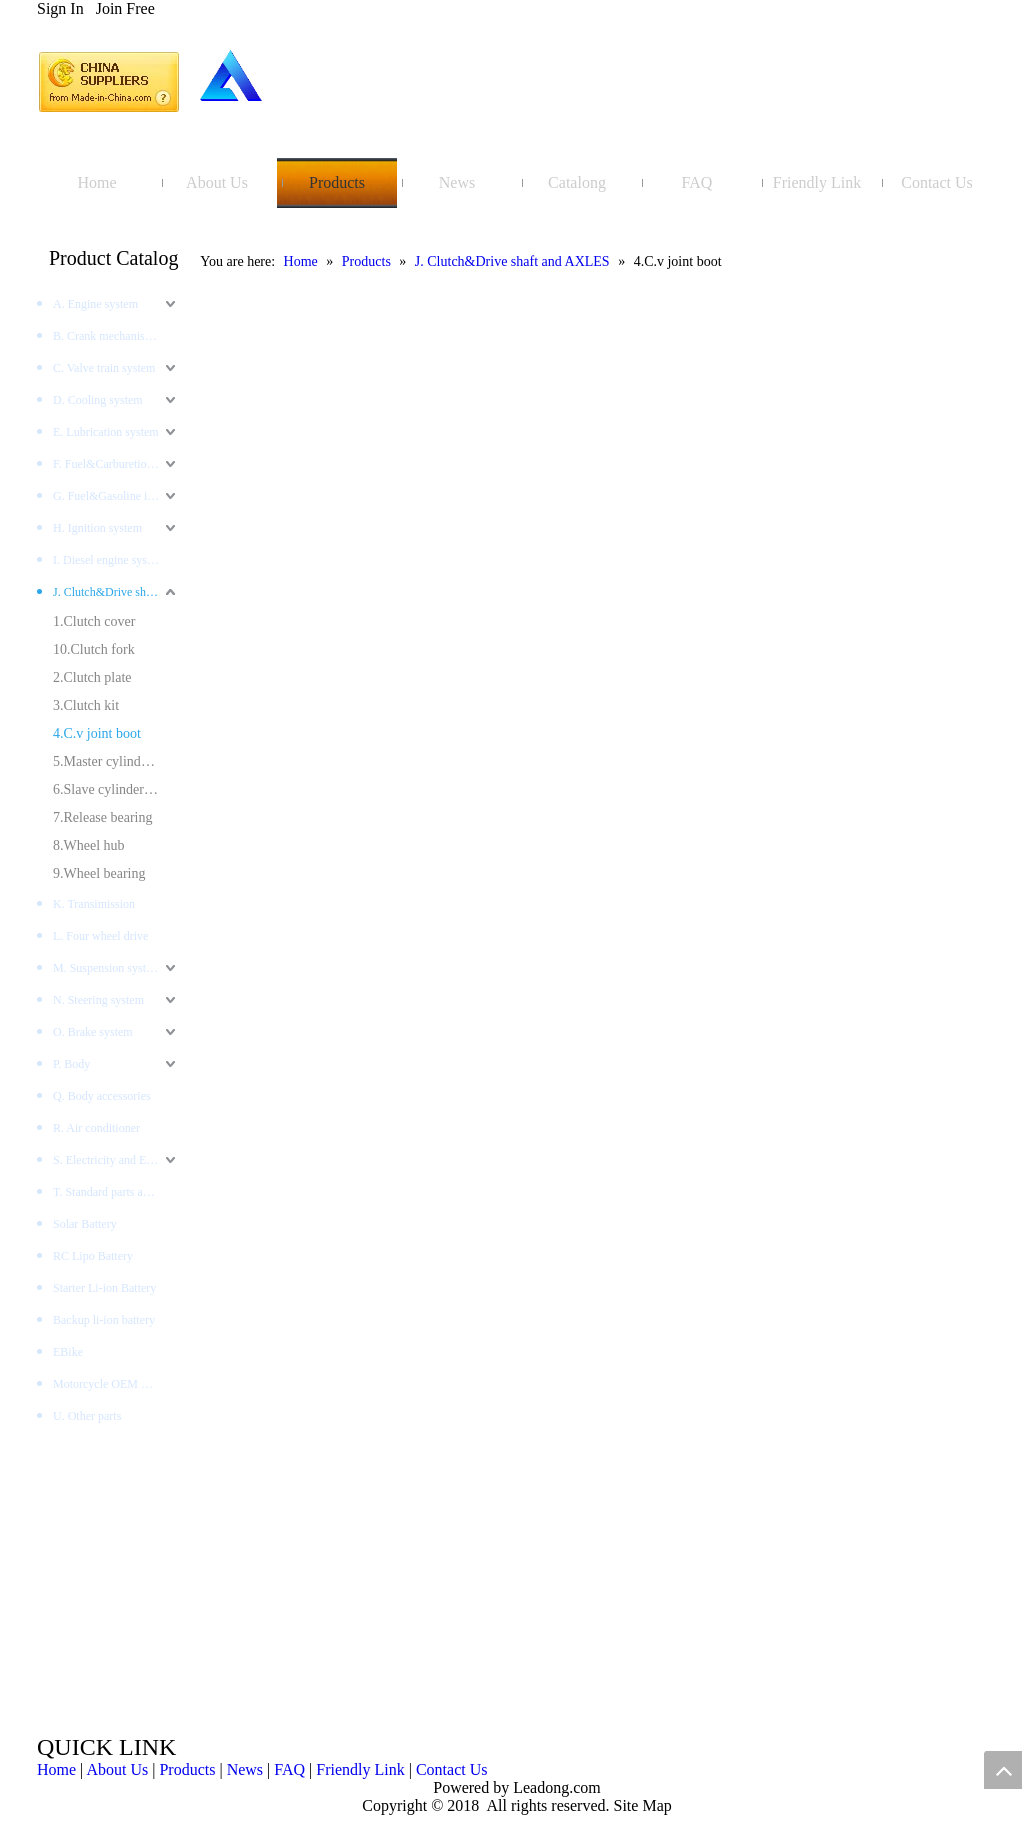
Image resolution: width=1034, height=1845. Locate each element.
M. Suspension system (107, 968)
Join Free (125, 8)
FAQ (289, 1769)
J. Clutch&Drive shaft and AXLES (116, 592)
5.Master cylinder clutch (116, 761)
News (245, 1769)
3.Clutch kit (86, 705)
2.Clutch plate (92, 677)
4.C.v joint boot (97, 733)
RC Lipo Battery (93, 1256)
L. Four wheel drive (100, 936)
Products (187, 1769)
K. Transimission (94, 904)
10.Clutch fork (94, 649)
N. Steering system (98, 1000)
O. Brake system (93, 1032)
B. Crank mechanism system (116, 336)
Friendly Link (360, 1769)
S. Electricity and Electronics (116, 1160)
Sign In (60, 8)
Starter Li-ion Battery (104, 1288)
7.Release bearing (103, 817)
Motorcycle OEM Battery (114, 1384)
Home (56, 1769)
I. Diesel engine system (109, 560)
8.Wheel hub (89, 845)
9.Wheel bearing (99, 873)
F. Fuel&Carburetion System (116, 464)
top (1003, 1770)
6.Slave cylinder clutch (116, 789)
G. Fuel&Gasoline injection (116, 496)
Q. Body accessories (102, 1096)
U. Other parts (87, 1416)
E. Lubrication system (106, 432)
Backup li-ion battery (104, 1320)
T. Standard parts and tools (116, 1192)
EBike (68, 1352)
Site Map (643, 1805)
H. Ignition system (97, 528)
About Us (117, 1769)
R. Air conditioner (96, 1128)
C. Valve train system (104, 368)
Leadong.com (555, 1787)
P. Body (71, 1064)
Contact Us (452, 1769)
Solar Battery (85, 1224)
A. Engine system (95, 304)
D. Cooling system (98, 400)
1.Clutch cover (94, 621)
